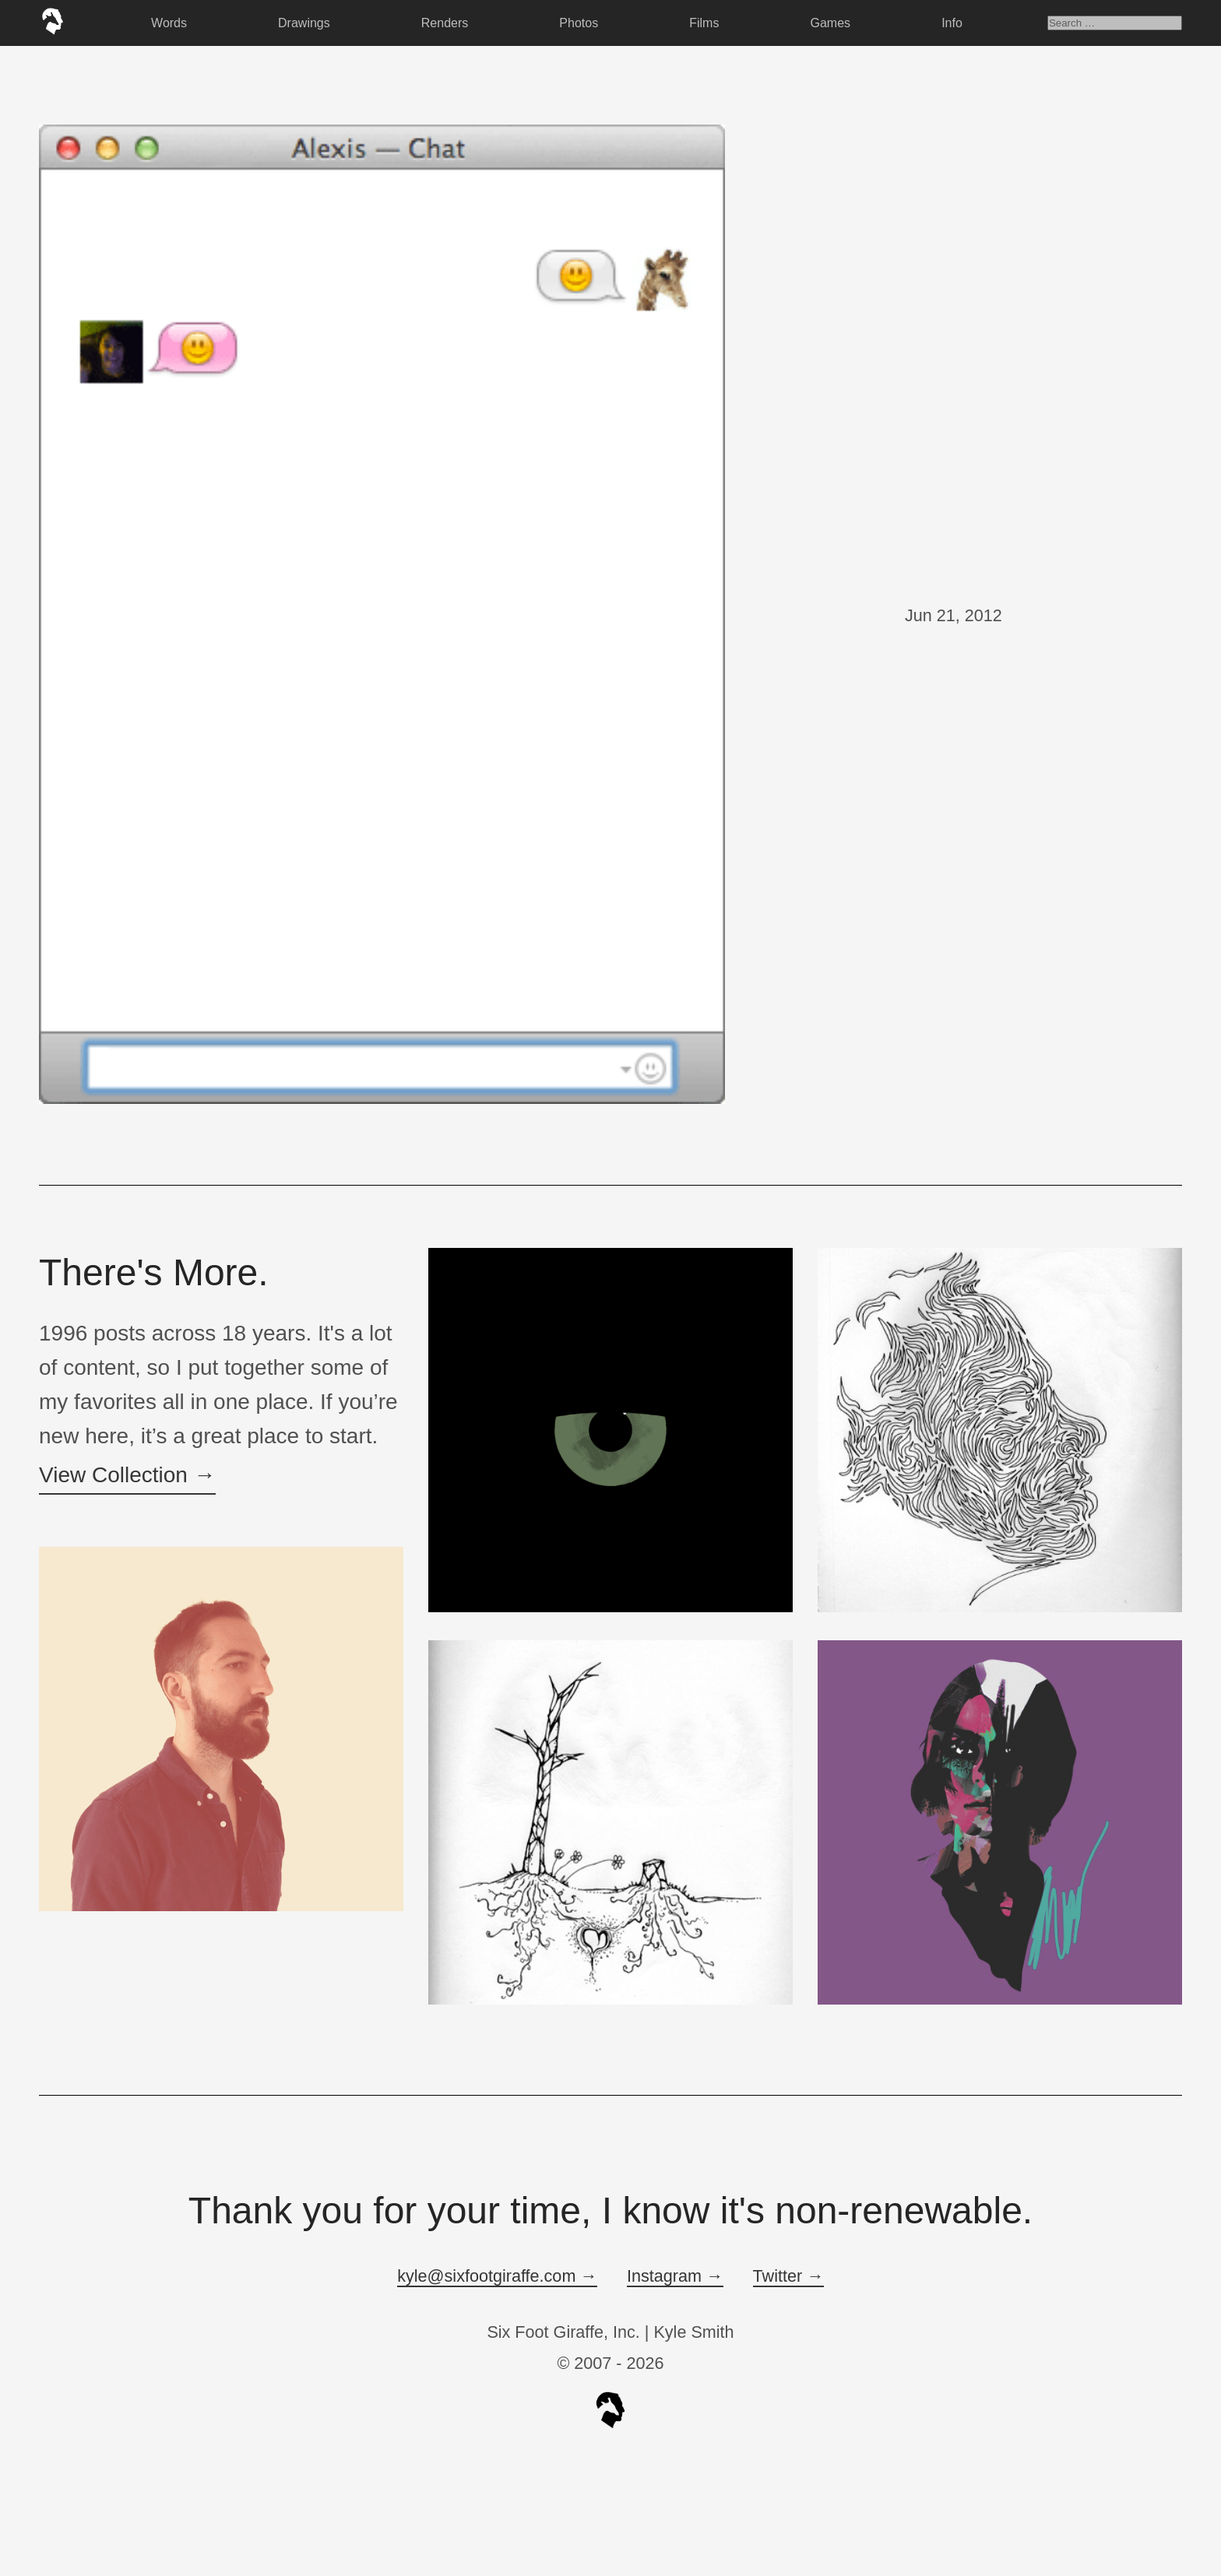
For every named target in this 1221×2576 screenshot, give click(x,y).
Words (169, 23)
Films (704, 23)
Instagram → (675, 2276)
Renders (444, 23)
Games (831, 23)
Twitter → (788, 2276)
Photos (578, 23)
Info (951, 23)
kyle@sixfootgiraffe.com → (497, 2276)
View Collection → (127, 1475)
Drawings (304, 23)
